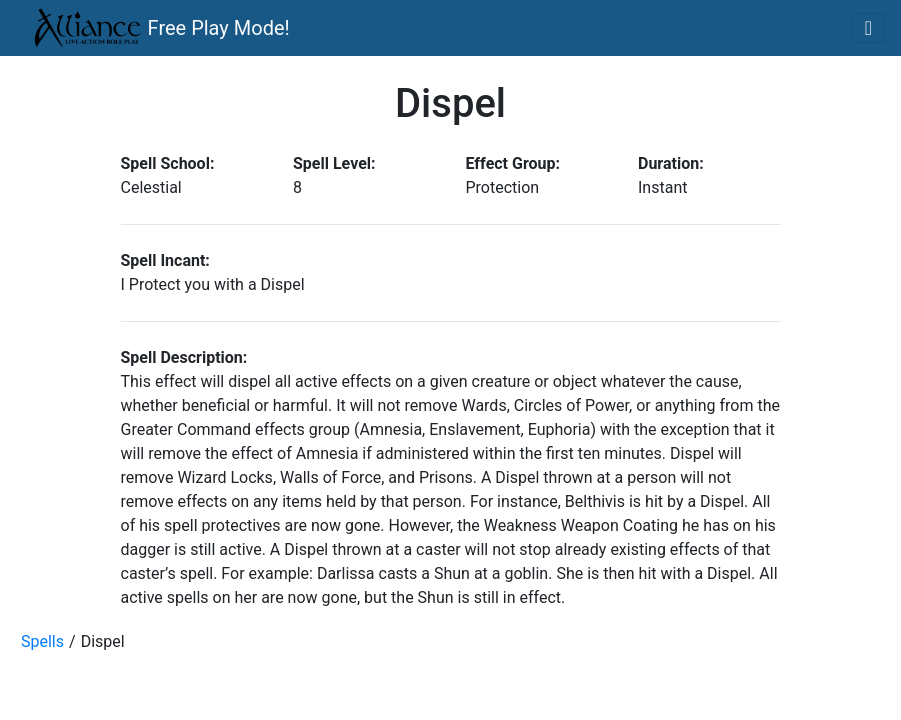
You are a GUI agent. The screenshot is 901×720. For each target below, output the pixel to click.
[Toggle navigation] (868, 28)
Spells (42, 641)
